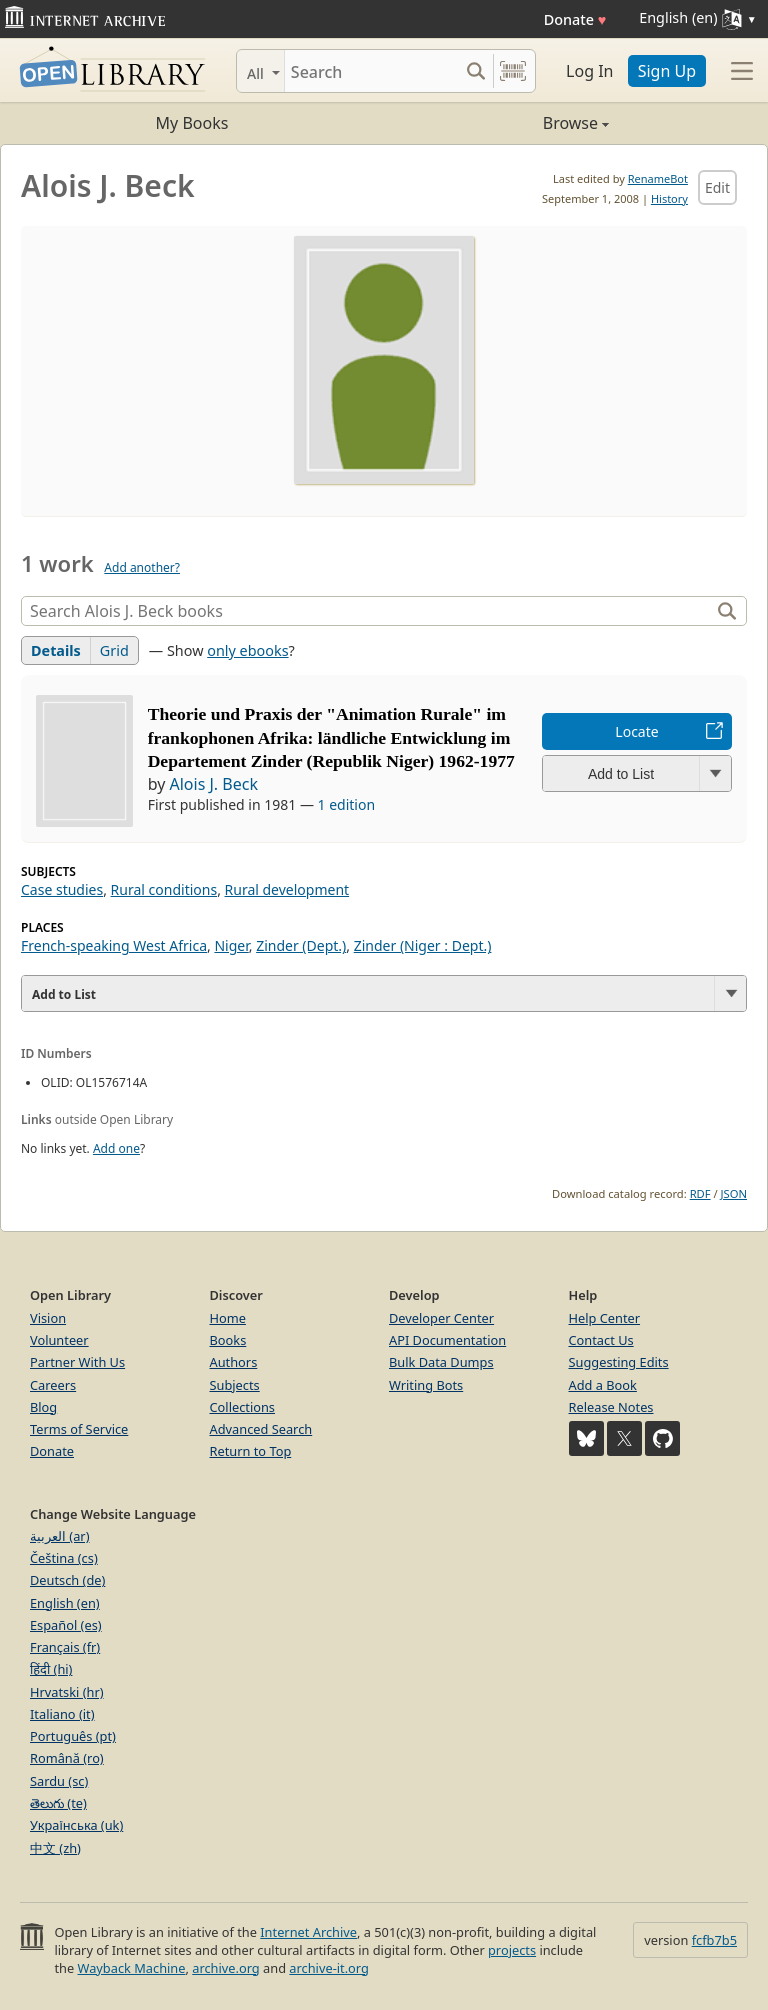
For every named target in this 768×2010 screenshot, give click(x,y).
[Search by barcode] (513, 71)
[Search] (371, 71)
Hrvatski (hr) (67, 1692)
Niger (231, 945)
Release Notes (611, 1407)
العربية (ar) (59, 1536)
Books (228, 1340)
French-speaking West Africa (114, 945)
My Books (192, 123)
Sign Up (667, 71)
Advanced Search (261, 1429)
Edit (717, 187)
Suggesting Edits (619, 1362)
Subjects (235, 1385)
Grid (114, 650)
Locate (636, 731)
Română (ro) (67, 1758)
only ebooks (247, 650)
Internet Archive (308, 1932)
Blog (43, 1407)
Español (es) (66, 1625)
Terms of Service (79, 1429)
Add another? (142, 567)
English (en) (65, 1603)
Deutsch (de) (67, 1580)
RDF (700, 1193)
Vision (48, 1318)
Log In (589, 71)
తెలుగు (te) (58, 1803)
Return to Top (251, 1451)
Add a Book (603, 1385)
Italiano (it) (62, 1714)
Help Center (605, 1318)
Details (56, 650)
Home (228, 1318)
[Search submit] (475, 71)
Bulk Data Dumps (441, 1362)
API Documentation (447, 1340)
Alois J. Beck (213, 784)
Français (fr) (65, 1647)
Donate (575, 19)
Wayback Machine (132, 1968)
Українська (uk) (76, 1825)
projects (512, 1950)
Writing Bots (426, 1385)
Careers (53, 1385)
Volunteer (59, 1340)
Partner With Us (77, 1362)
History (669, 198)
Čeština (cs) (64, 1558)
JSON (734, 1193)
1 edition (347, 804)
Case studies (62, 889)
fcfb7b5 (714, 1940)
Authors (234, 1362)
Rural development (287, 889)
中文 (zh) (55, 1848)
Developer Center (441, 1318)
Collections (243, 1407)
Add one (116, 1148)
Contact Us (601, 1340)
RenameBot (658, 178)
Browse (496, 123)
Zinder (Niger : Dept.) (423, 945)
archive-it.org (329, 1968)
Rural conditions (164, 889)
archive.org (225, 1968)
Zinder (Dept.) (301, 945)
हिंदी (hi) (51, 1669)
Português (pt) (73, 1736)
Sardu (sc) (59, 1781)
